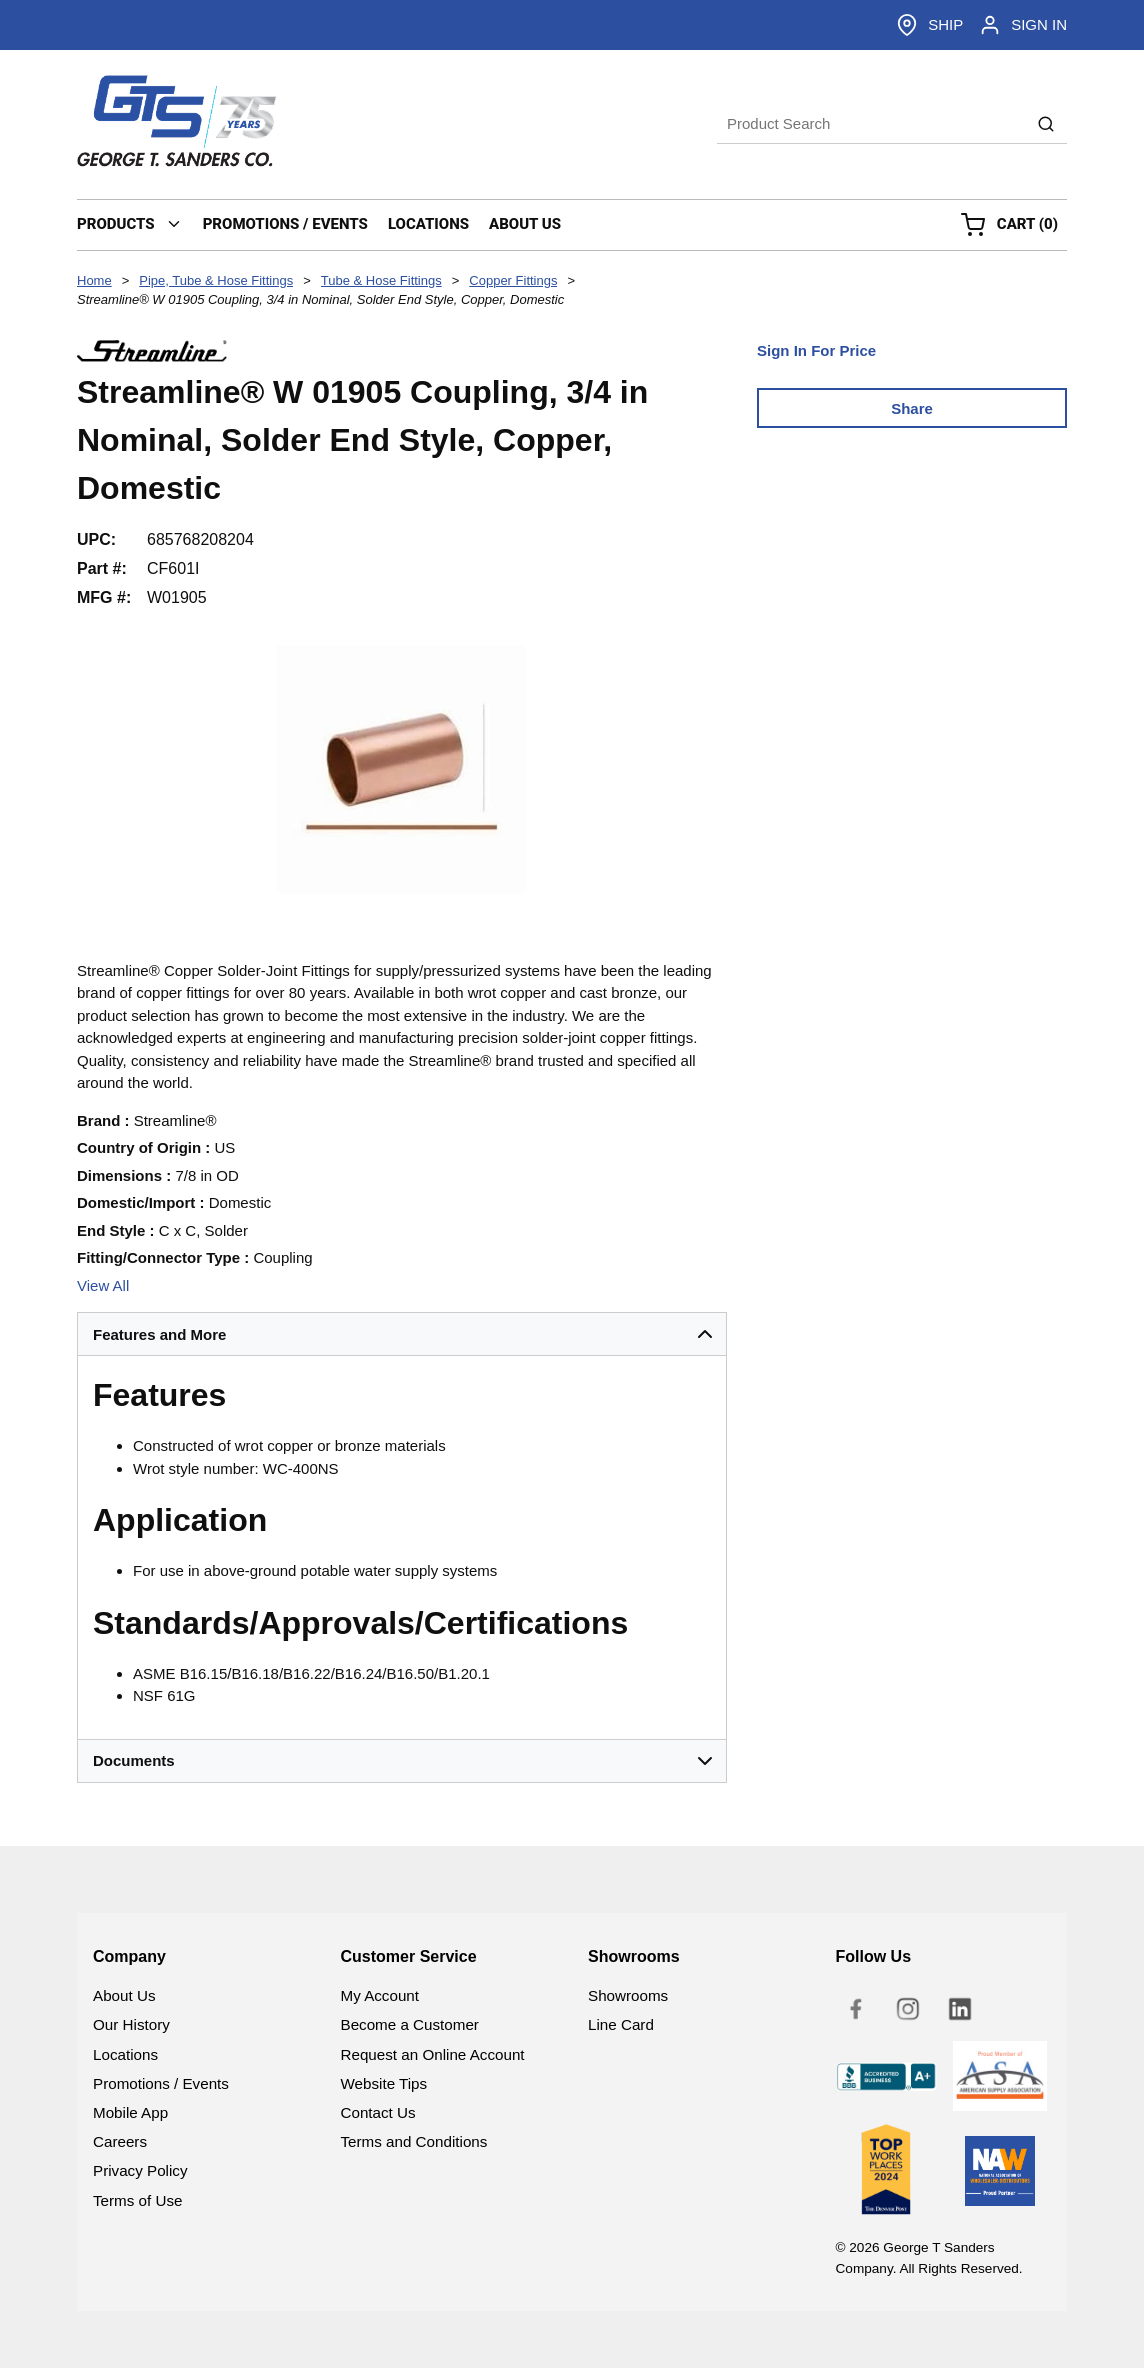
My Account (380, 1995)
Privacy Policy (140, 2170)
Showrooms (628, 1995)
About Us (124, 1995)
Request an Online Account (433, 2054)
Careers (120, 2141)
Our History (131, 2024)
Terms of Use (137, 2200)
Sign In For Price (816, 350)
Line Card (621, 2024)
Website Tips (384, 2083)
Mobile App (130, 2112)
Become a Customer (410, 2024)
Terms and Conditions (414, 2141)
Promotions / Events (161, 2083)
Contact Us (378, 2112)
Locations (125, 2054)
